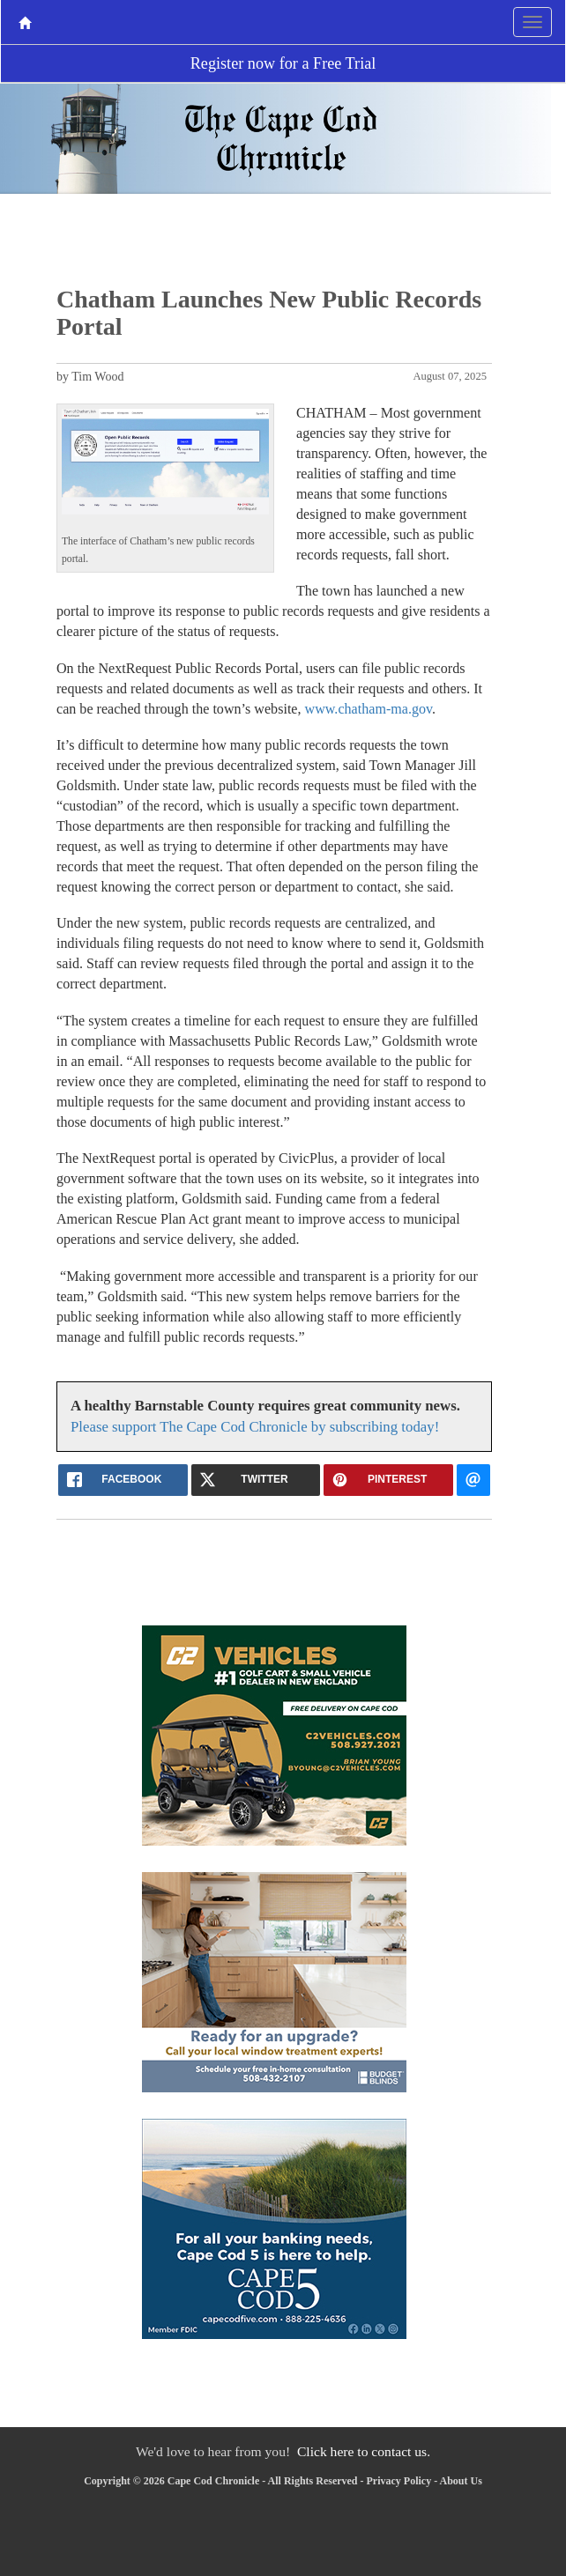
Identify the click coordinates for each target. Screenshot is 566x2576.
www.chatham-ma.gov (369, 708)
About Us (461, 2481)
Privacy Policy (399, 2481)
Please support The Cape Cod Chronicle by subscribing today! (255, 1426)
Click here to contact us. (363, 2451)
